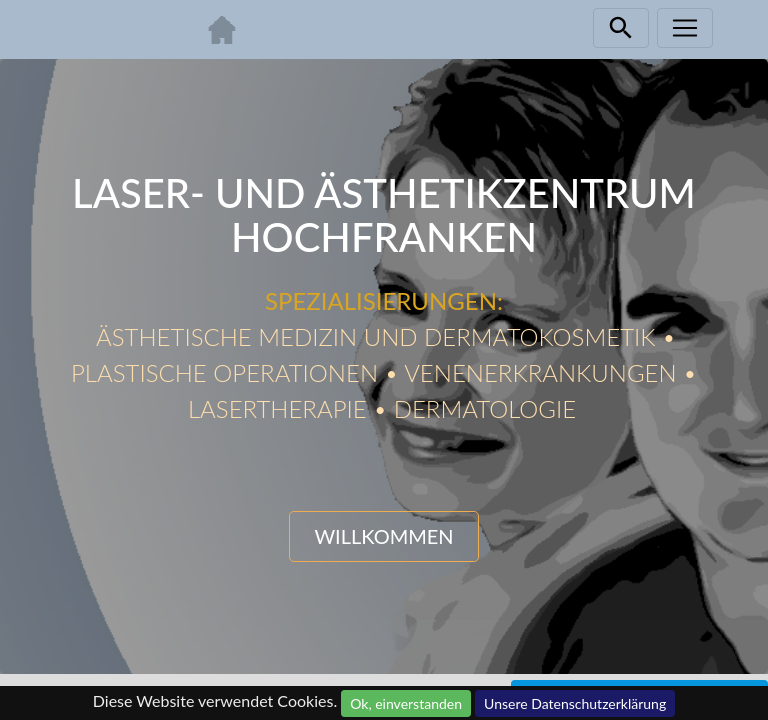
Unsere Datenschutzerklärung (575, 703)
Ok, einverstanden (406, 703)
